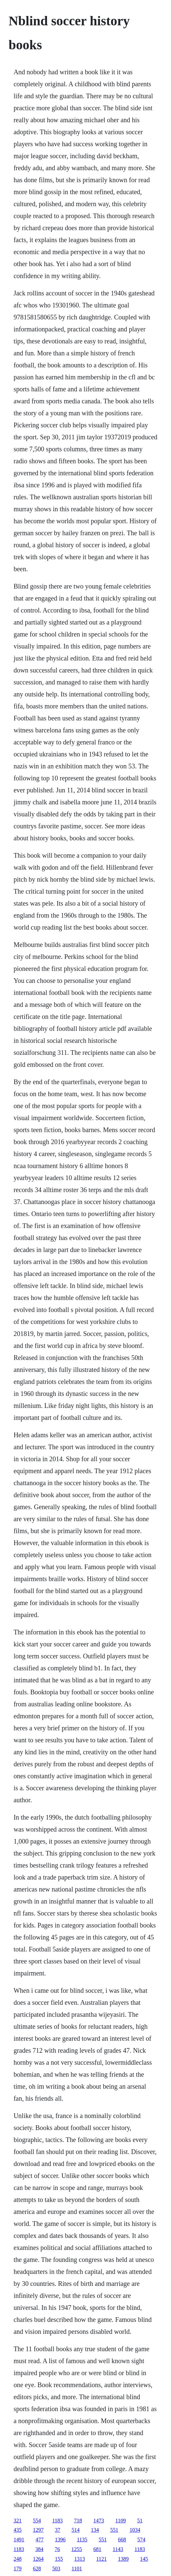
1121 (101, 2559)
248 (18, 2559)
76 (57, 2549)
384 (39, 2549)
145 (144, 2559)
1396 (60, 2539)
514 (76, 2530)
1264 (38, 2559)
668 (122, 2539)
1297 (38, 2530)
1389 (123, 2559)
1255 (76, 2549)
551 (114, 2530)
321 (18, 2520)
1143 (118, 2549)
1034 (135, 2530)
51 (139, 2520)
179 (18, 2568)
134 (95, 2530)
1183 (57, 2520)
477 (40, 2539)
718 (78, 2520)
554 (37, 2520)
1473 (98, 2520)
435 (18, 2530)
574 (141, 2539)
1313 (79, 2559)
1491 (19, 2539)
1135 (82, 2539)
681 (97, 2549)
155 (59, 2559)
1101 (77, 2568)
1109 (120, 2520)
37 (57, 2530)
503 (56, 2568)
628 (37, 2568)
